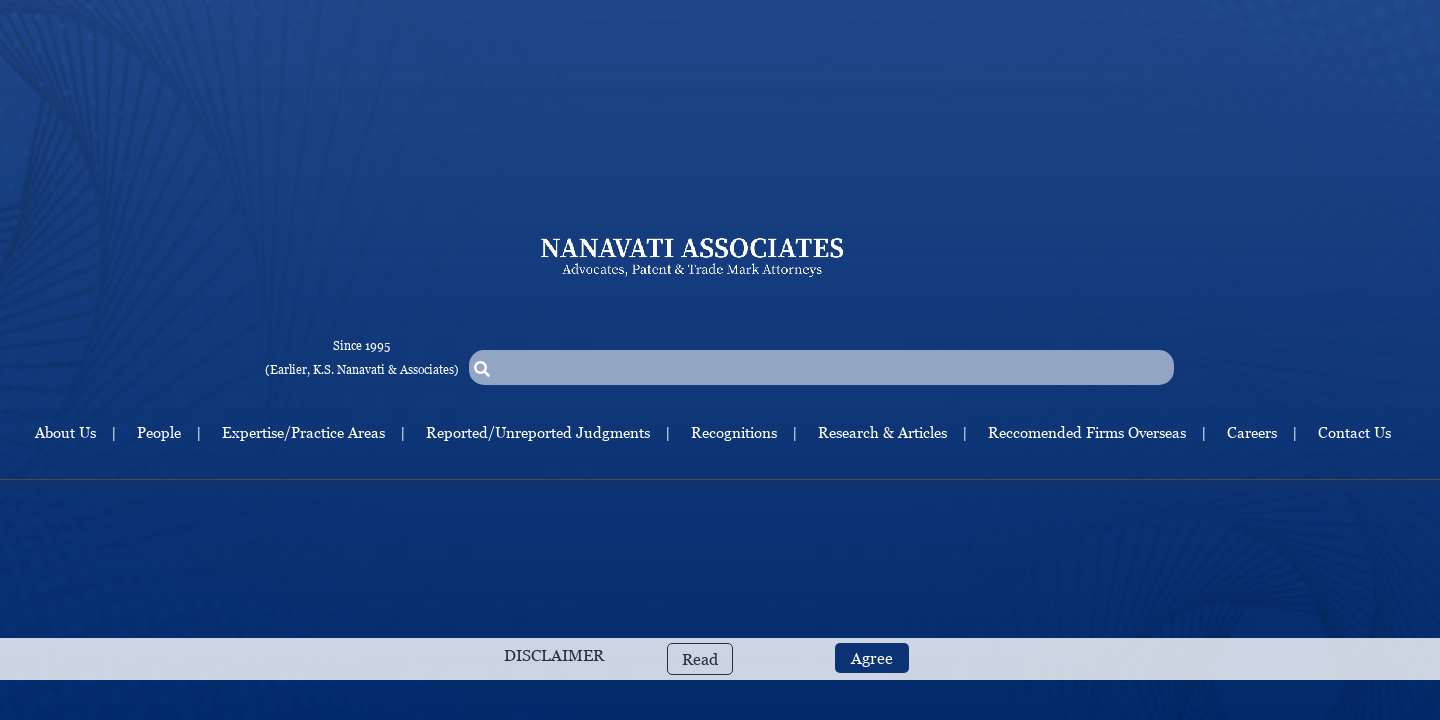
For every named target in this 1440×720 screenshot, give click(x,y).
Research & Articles (882, 432)
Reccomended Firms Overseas (1087, 432)
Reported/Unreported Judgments (538, 432)
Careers (1252, 432)
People (159, 432)
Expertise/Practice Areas (303, 432)
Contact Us (1354, 432)
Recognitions (734, 432)
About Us (65, 432)
